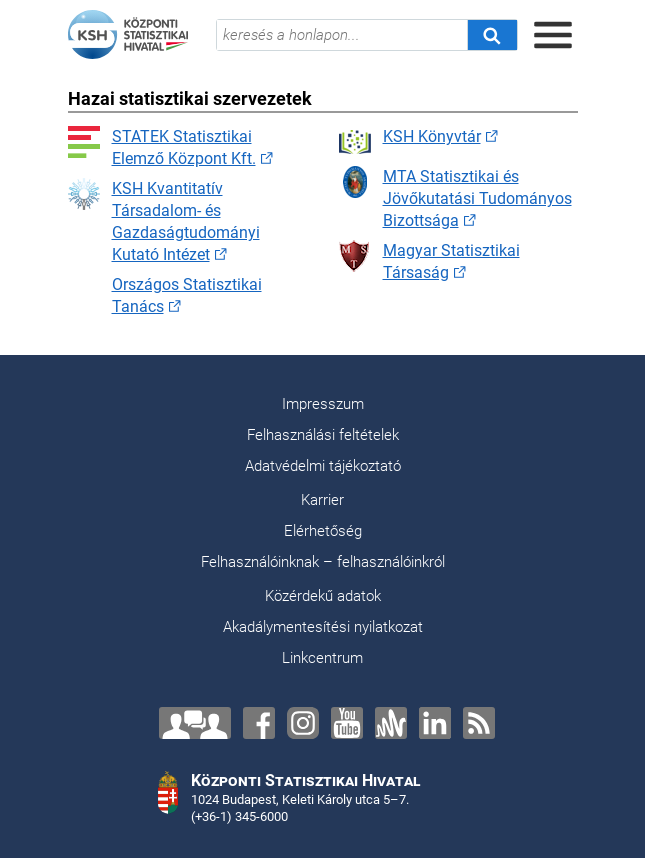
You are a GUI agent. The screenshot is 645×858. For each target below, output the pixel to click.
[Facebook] (259, 723)
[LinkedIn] (435, 723)
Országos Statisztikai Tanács (165, 295)
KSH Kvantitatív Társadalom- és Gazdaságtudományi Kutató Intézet (164, 221)
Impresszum (323, 404)
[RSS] (479, 723)
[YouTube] (347, 723)
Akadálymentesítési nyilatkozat (323, 627)
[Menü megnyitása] (553, 35)
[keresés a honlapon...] (342, 35)
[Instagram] (303, 723)
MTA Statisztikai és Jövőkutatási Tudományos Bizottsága (455, 198)
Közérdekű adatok (323, 596)
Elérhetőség (323, 531)
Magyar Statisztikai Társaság (429, 261)
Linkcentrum (322, 658)
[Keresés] (492, 35)
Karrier (322, 500)
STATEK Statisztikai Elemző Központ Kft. (162, 147)
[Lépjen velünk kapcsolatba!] (195, 723)
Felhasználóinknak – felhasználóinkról (323, 562)
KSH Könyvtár (410, 142)
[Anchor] (391, 723)
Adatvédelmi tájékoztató (323, 466)
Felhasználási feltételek (323, 435)
